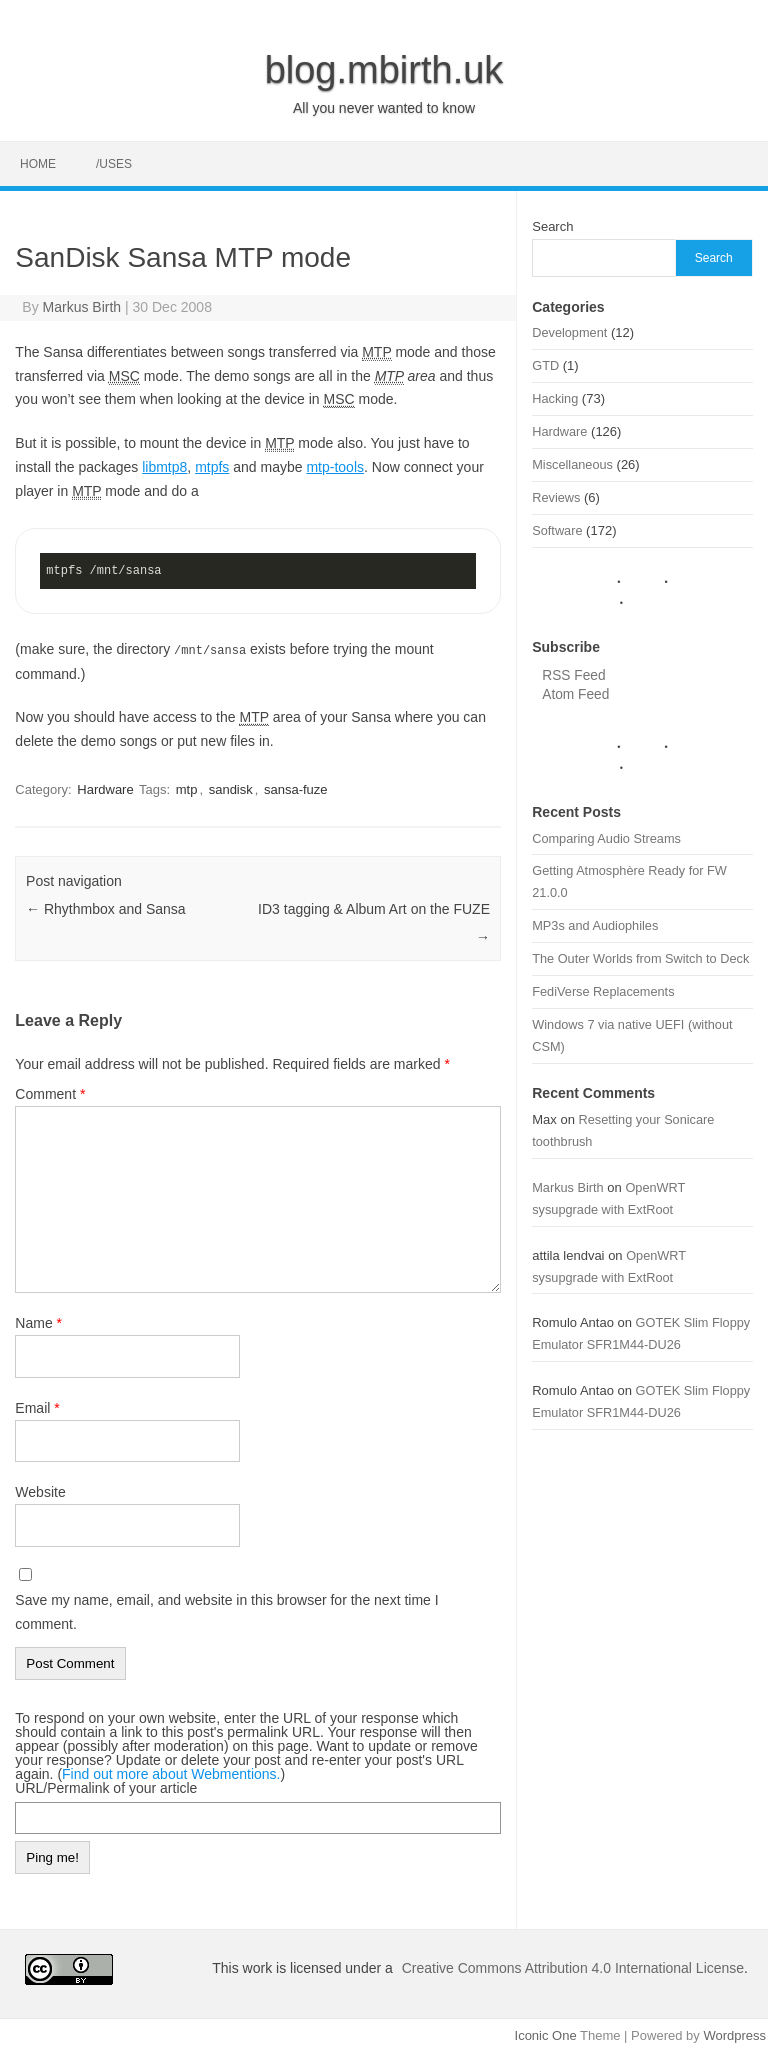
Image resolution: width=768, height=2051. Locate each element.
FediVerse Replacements (603, 991)
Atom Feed (575, 694)
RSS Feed (573, 675)
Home (38, 164)
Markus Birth (82, 307)
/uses (114, 164)
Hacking (555, 398)
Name (38, 1322)
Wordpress (734, 2034)
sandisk (231, 788)
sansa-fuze (296, 788)
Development (569, 332)
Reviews (556, 497)
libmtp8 (164, 467)
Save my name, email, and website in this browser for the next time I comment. (226, 1611)
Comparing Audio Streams (606, 838)
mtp (187, 788)
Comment (50, 1093)
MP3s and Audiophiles (595, 925)
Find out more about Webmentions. (171, 1773)
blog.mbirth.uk (384, 70)
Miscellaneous (572, 464)
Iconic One (546, 2034)
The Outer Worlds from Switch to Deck (640, 958)
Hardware (105, 788)
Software (557, 530)
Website (40, 1491)
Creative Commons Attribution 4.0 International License (573, 1967)
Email (37, 1407)
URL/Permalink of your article (106, 1787)
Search (552, 226)
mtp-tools (335, 467)
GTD (545, 365)
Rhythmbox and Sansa (106, 908)
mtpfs (212, 467)
